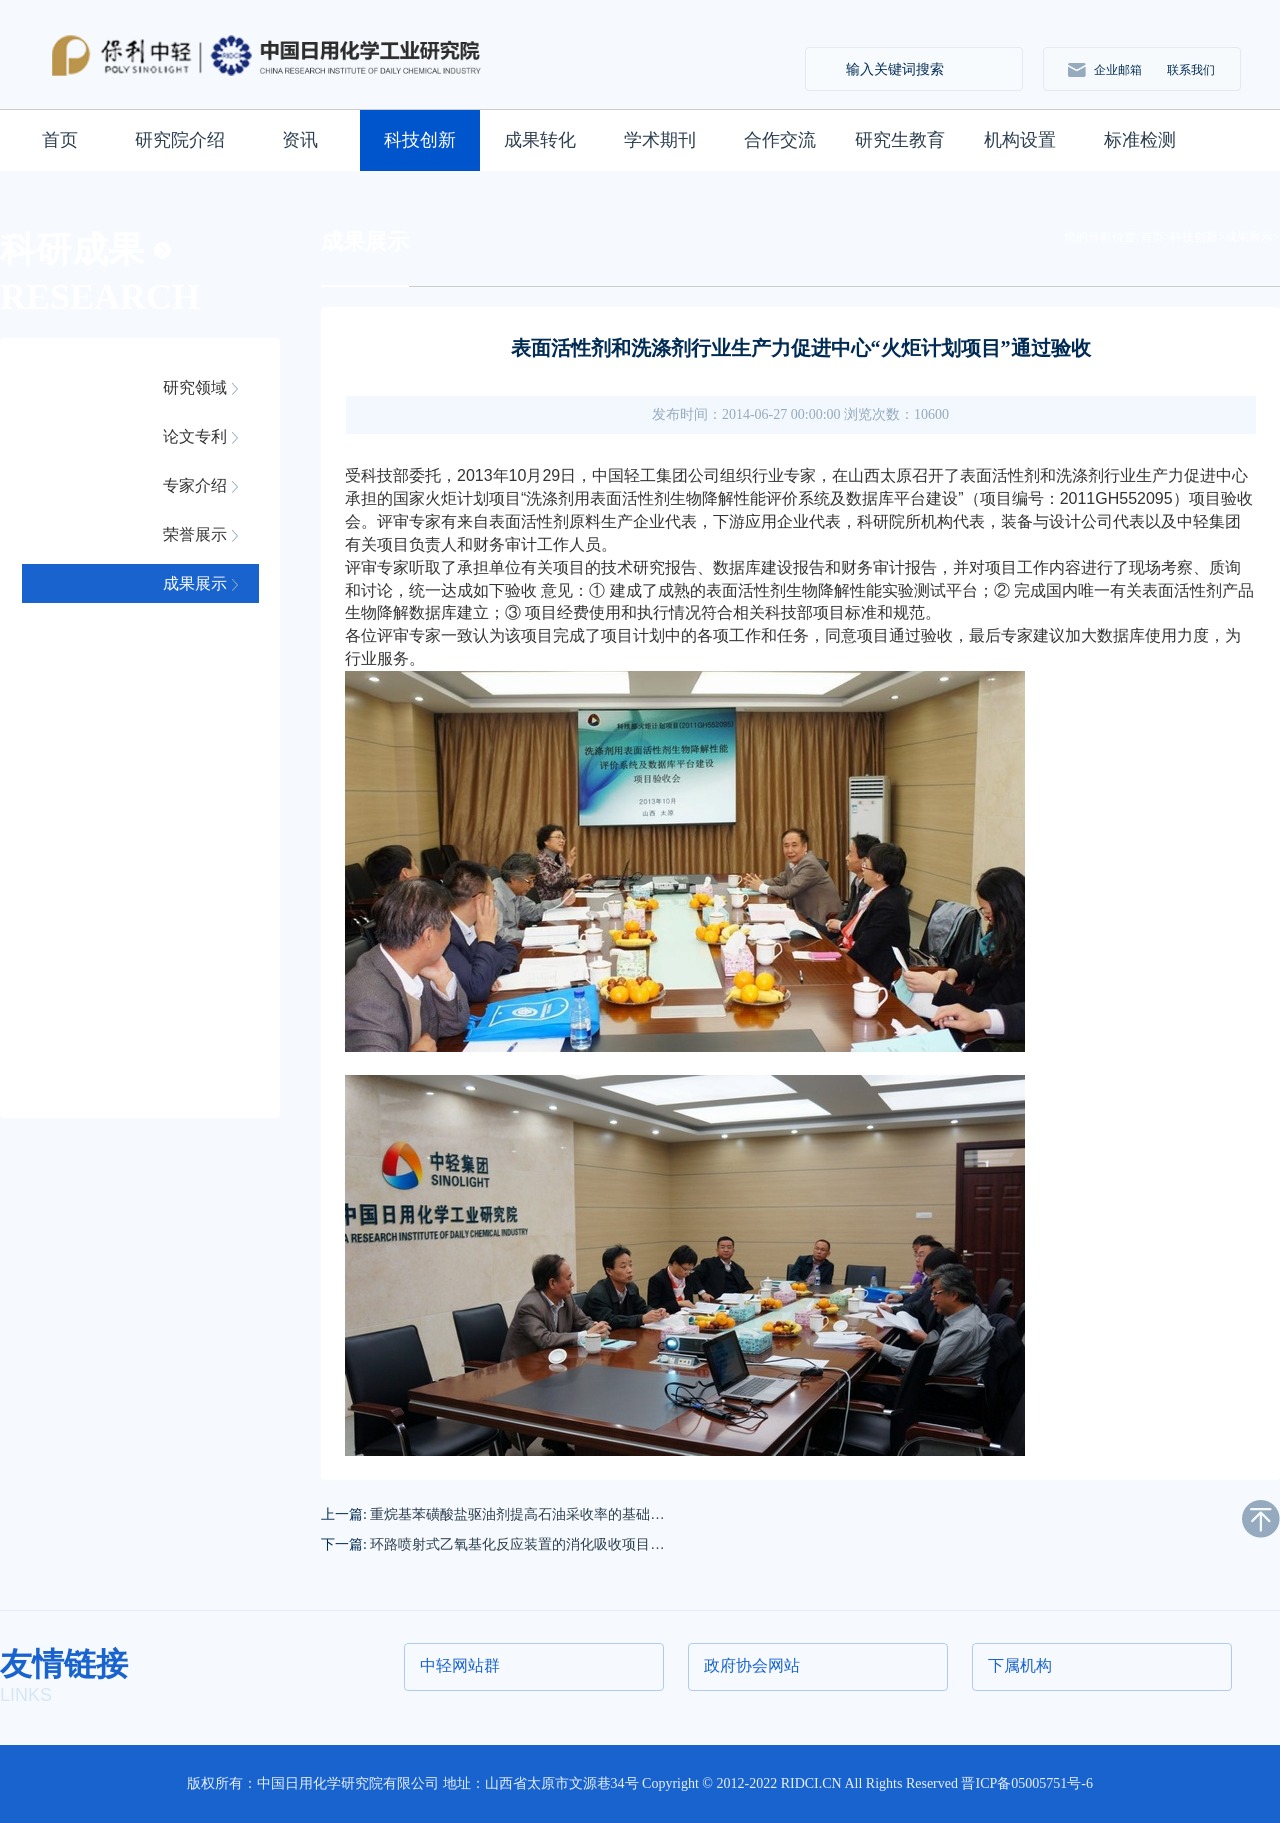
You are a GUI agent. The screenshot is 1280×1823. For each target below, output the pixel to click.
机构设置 (1020, 140)
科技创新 (420, 140)
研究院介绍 (180, 140)
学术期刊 (660, 140)
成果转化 (540, 140)
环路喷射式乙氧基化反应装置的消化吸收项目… (517, 1544)
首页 (60, 140)
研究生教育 (900, 140)
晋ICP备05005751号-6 (1026, 1783)
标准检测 (1140, 140)
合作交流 (780, 140)
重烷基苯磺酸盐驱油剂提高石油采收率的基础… (517, 1514)
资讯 (300, 140)
